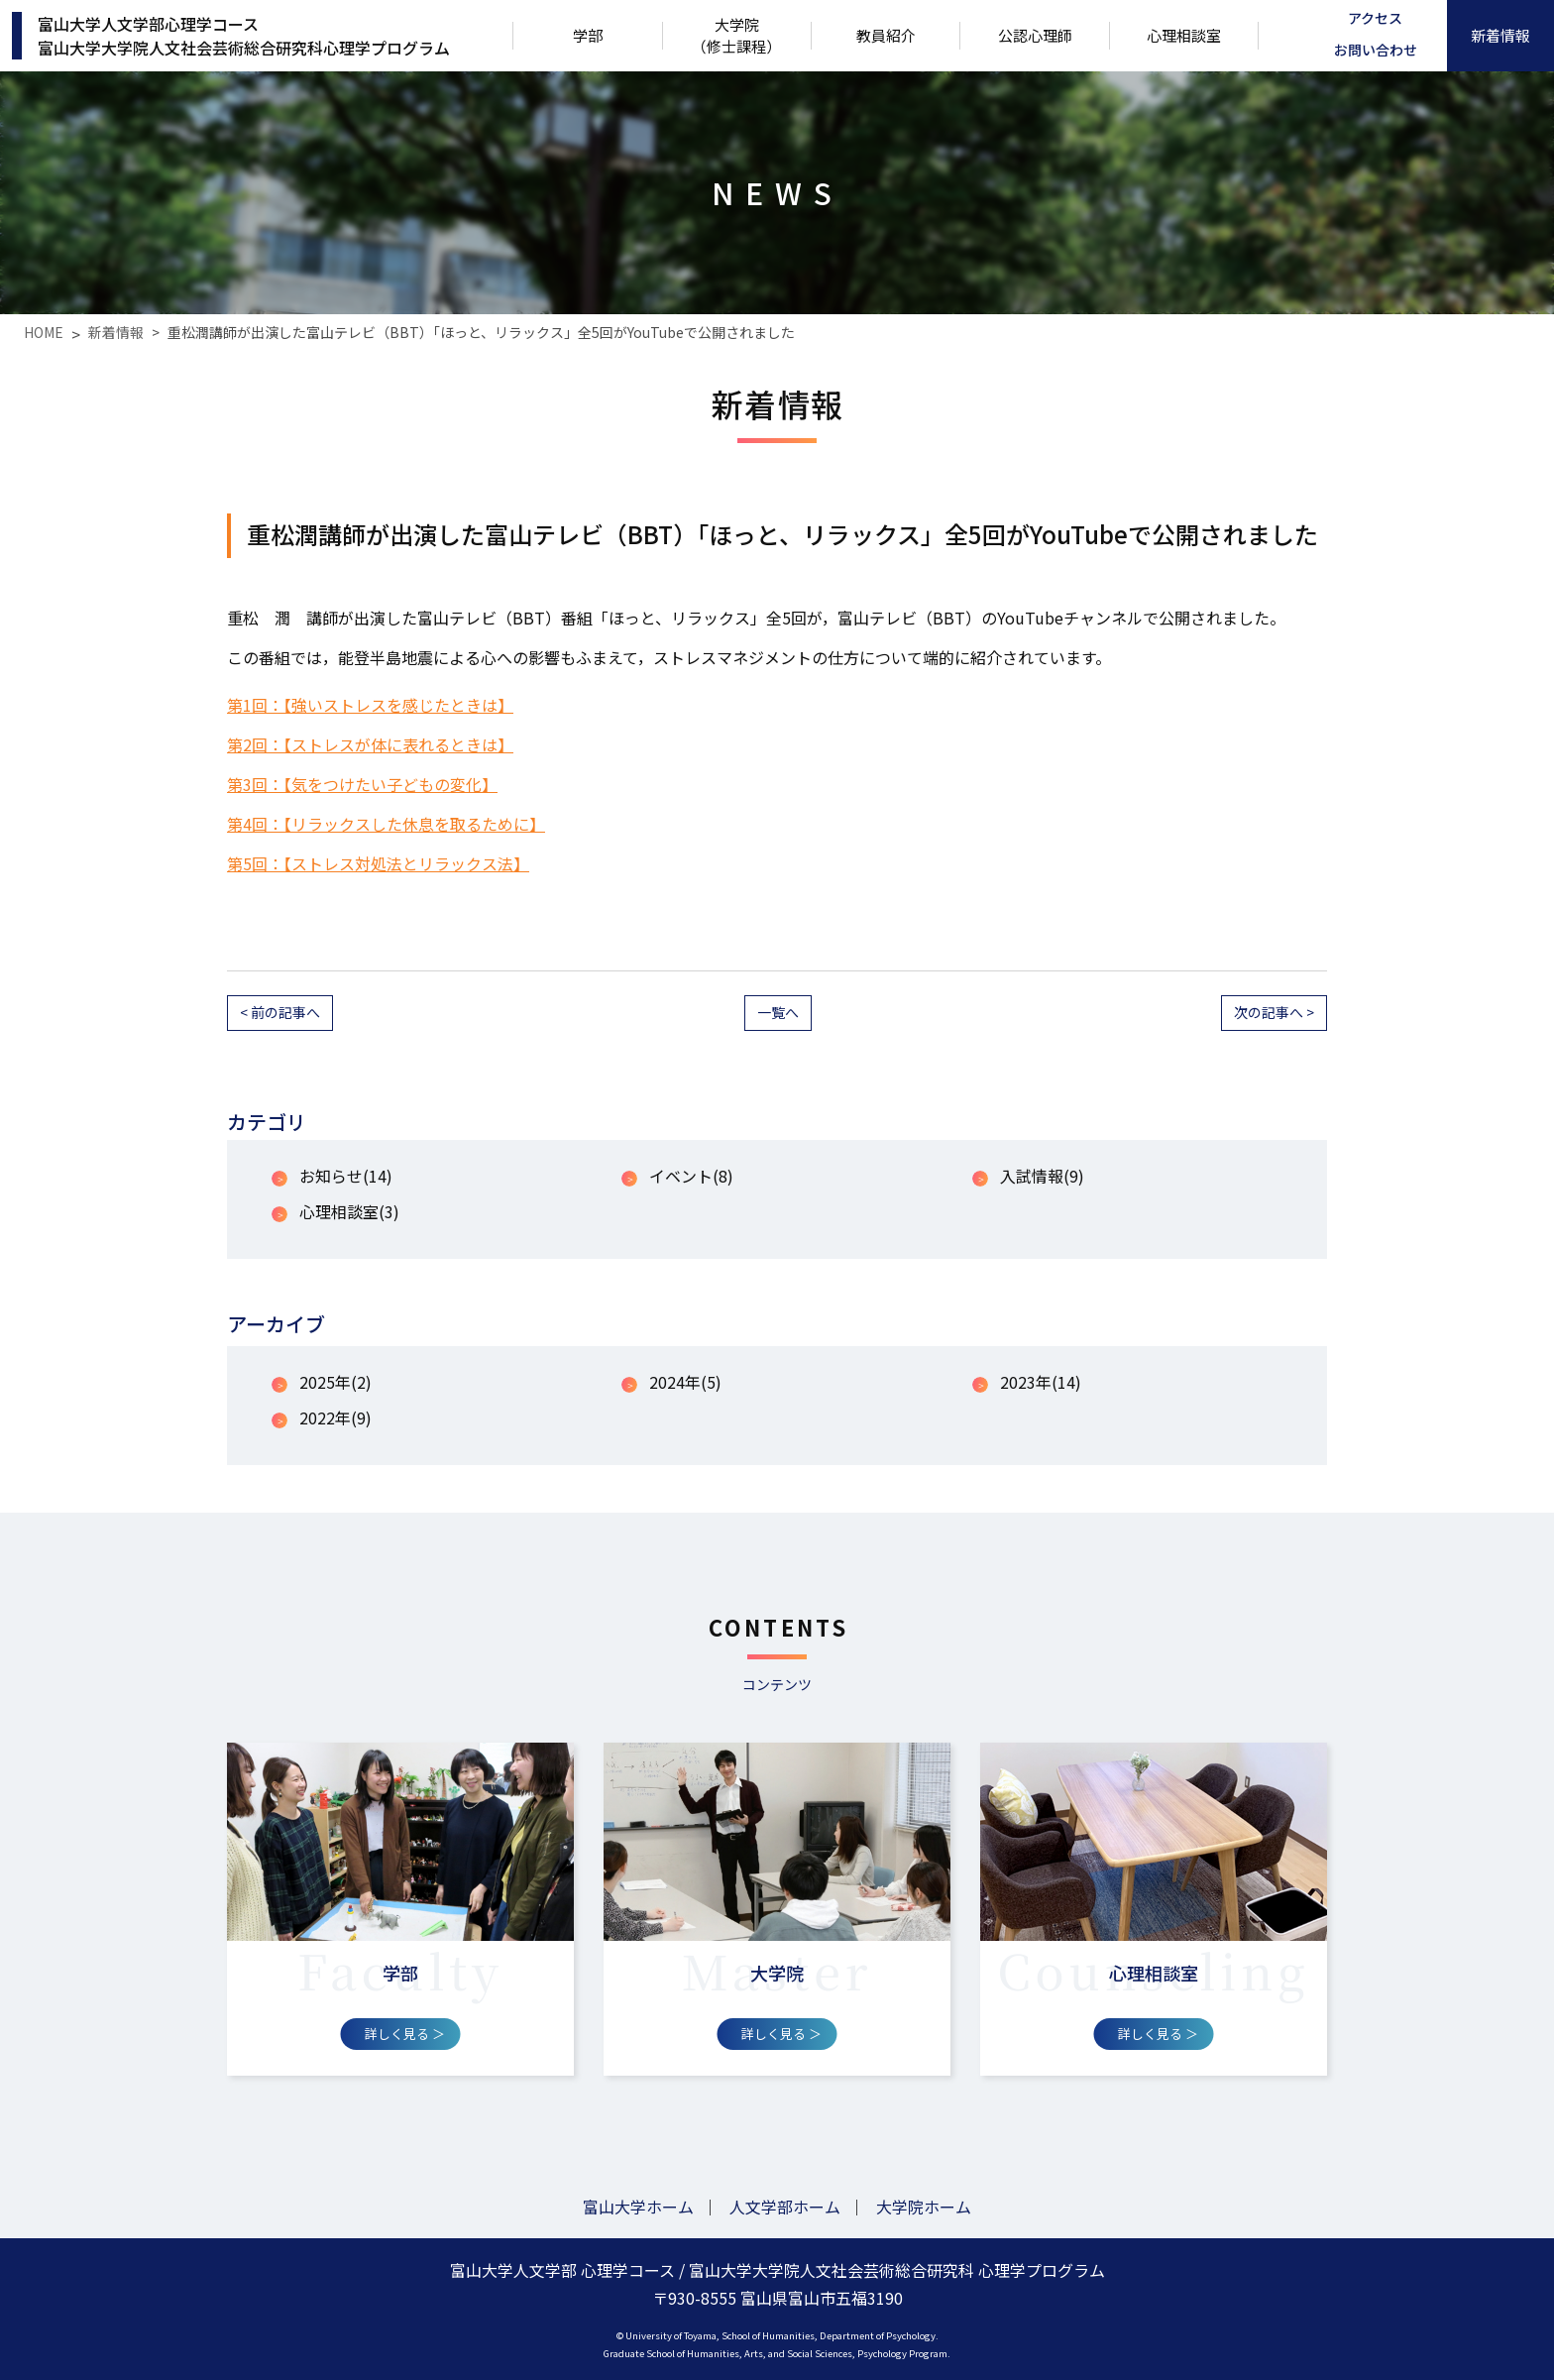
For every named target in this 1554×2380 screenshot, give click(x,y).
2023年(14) (1040, 1382)
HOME (43, 332)
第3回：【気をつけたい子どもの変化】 (362, 784)
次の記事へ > (1274, 1012)
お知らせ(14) (345, 1176)
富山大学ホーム (638, 2206)
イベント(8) (691, 1176)
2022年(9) (335, 1417)
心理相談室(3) (349, 1211)
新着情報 (116, 332)
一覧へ (778, 1012)
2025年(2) (335, 1382)
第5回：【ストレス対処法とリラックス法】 (378, 863)
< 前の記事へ (280, 1012)
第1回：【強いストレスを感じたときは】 (370, 705)
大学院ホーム (923, 2206)
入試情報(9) (1042, 1176)
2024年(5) (685, 1382)
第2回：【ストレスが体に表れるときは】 (370, 744)
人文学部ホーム (784, 2206)
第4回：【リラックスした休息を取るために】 (386, 824)
